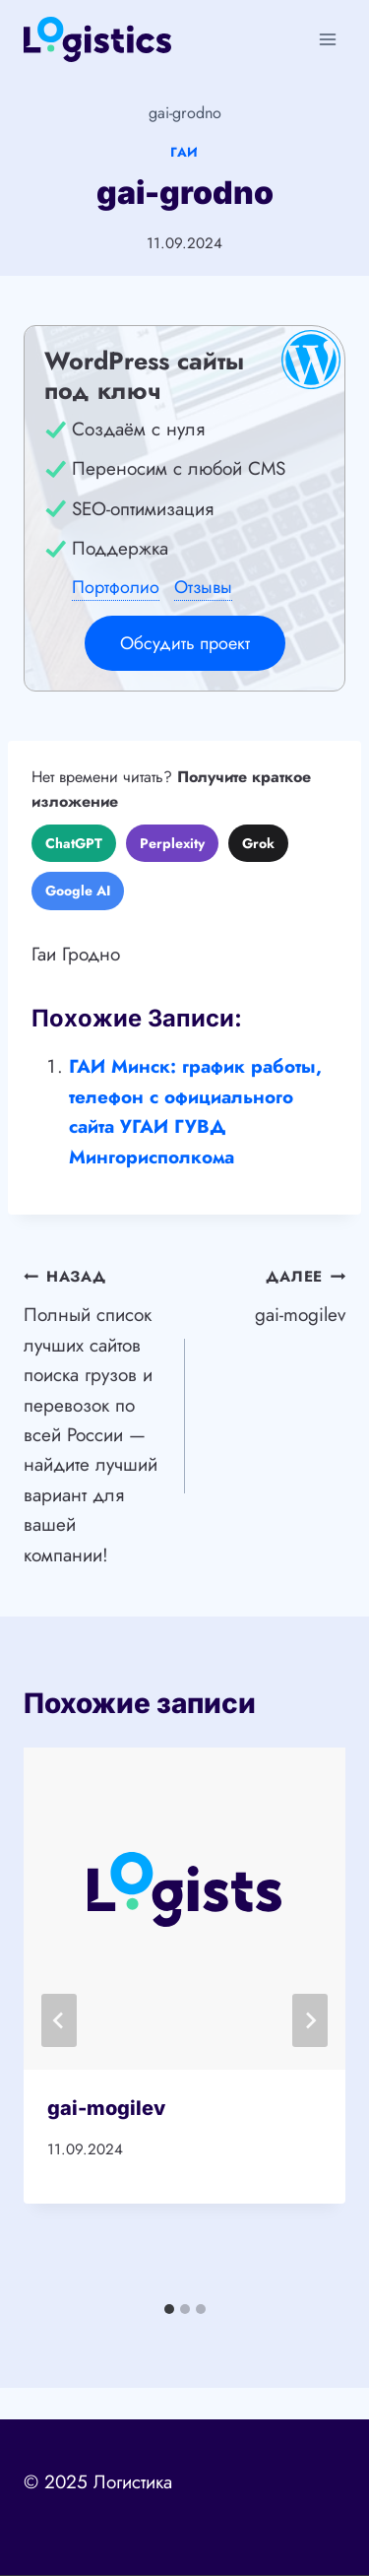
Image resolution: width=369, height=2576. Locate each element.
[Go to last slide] (59, 2020)
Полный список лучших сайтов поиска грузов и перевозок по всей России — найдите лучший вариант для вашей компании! (95, 1414)
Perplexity (172, 843)
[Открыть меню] (327, 39)
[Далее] (310, 2020)
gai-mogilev (275, 1294)
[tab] (169, 2309)
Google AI (77, 890)
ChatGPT (73, 843)
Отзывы (203, 587)
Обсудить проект (185, 643)
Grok (258, 843)
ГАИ (184, 152)
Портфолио (115, 587)
